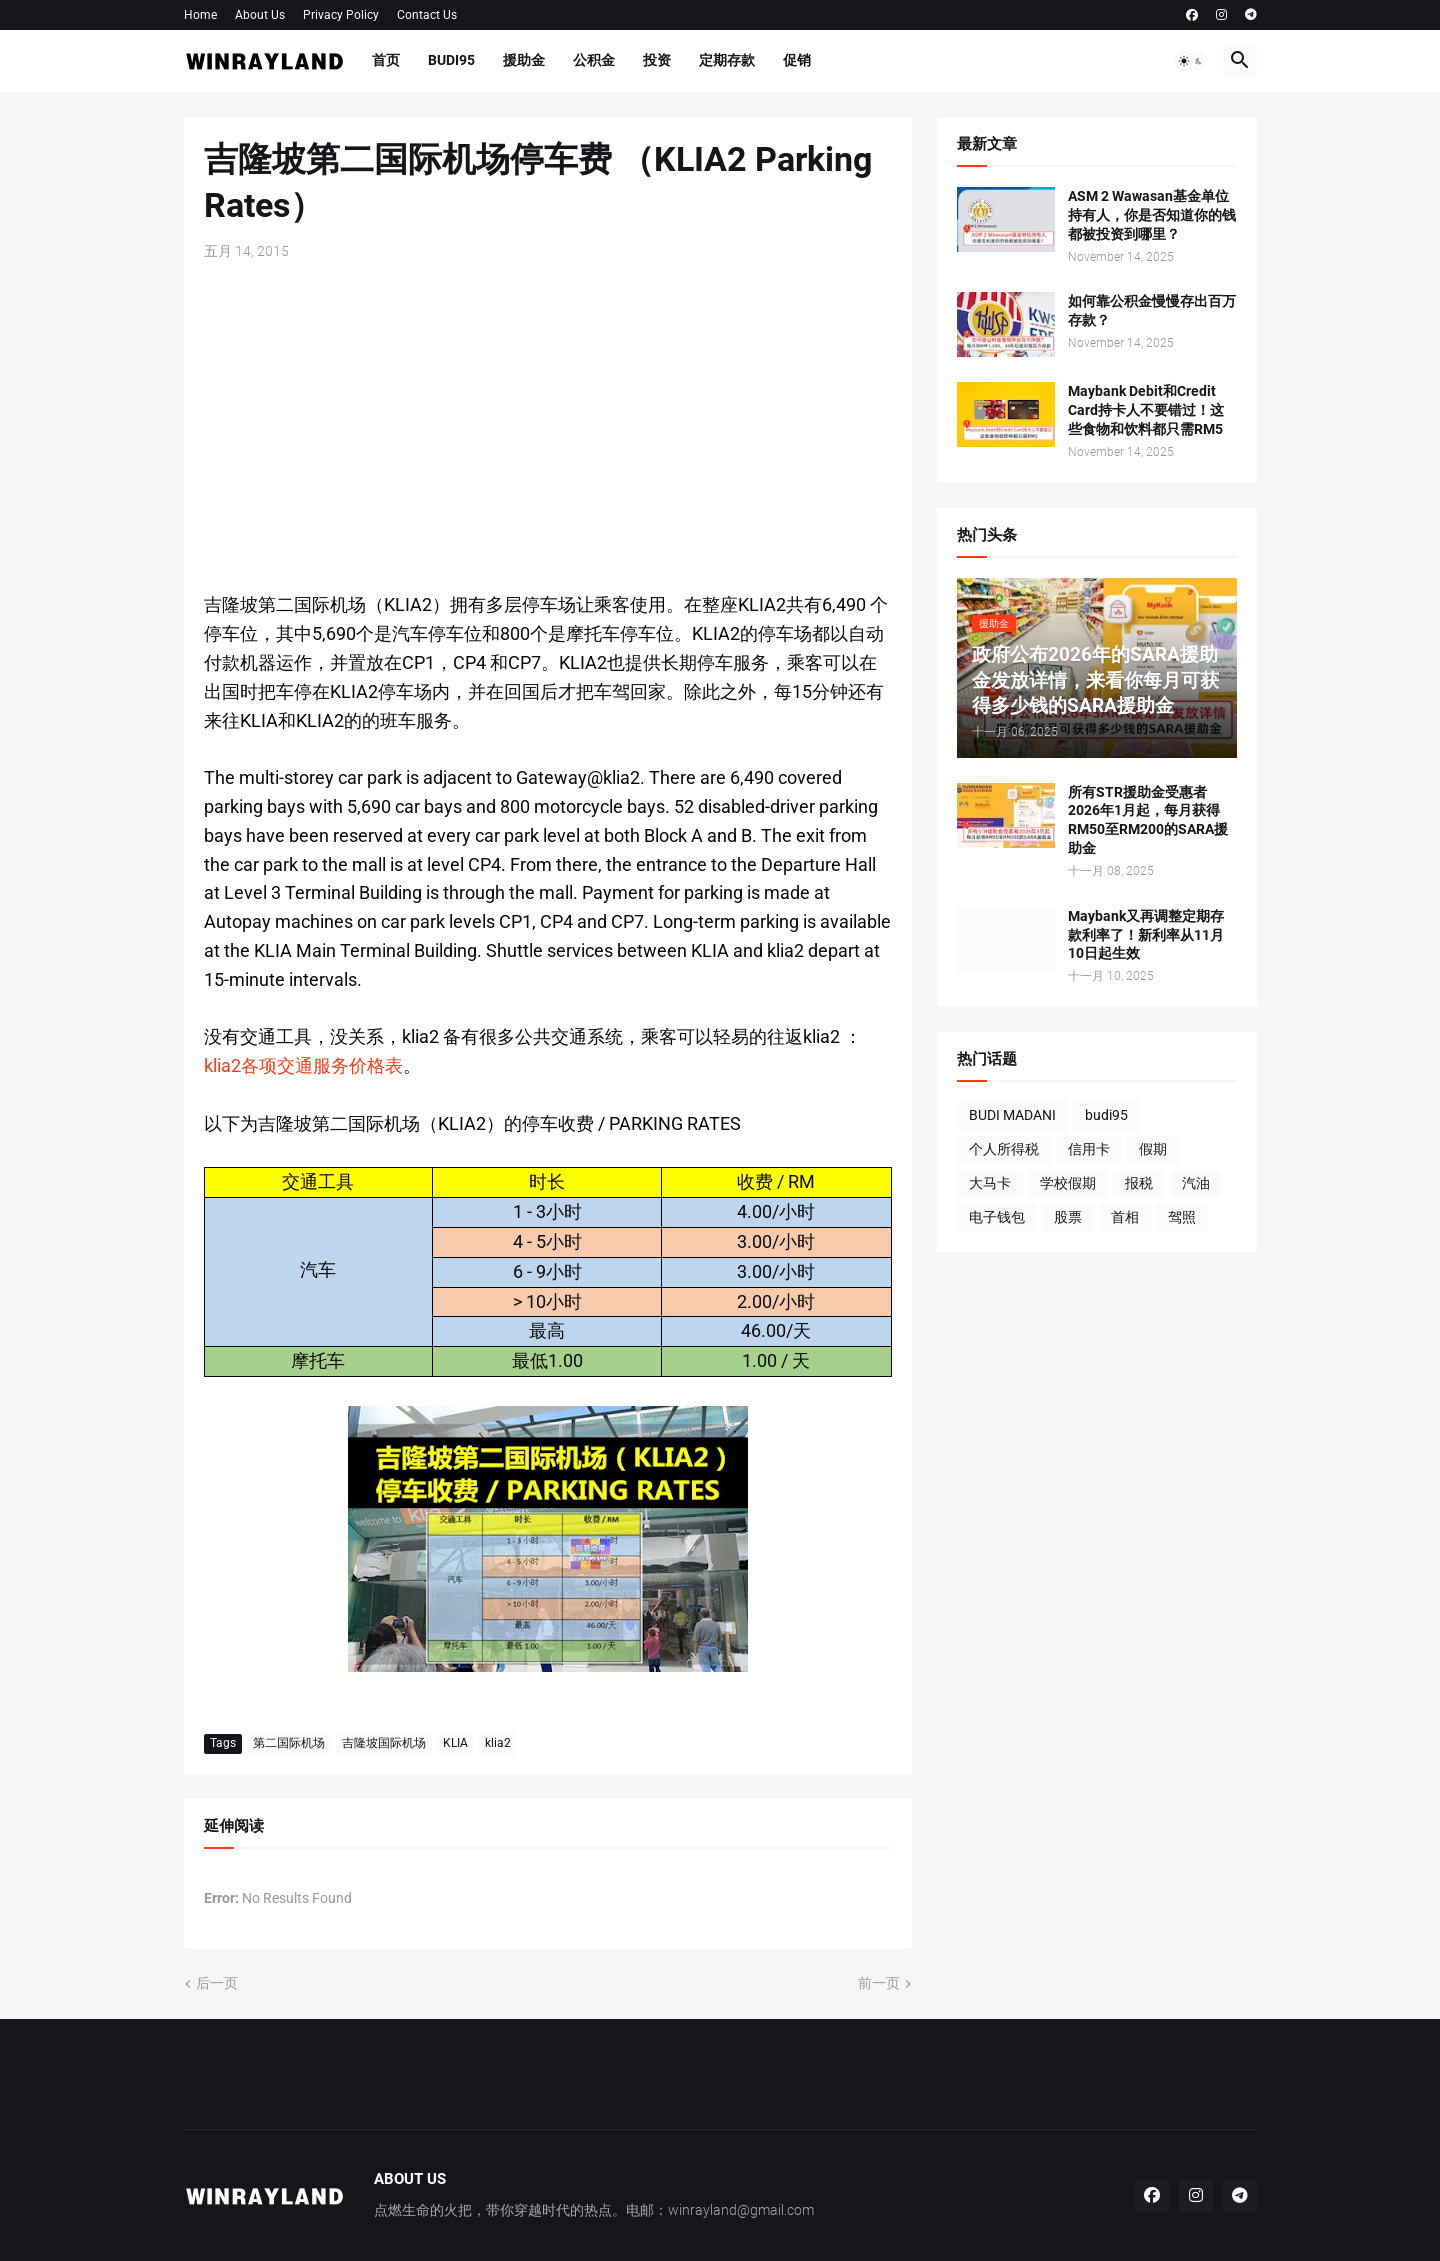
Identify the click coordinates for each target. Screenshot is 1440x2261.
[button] (1191, 61)
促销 (797, 60)
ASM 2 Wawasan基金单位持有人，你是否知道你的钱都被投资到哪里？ (1152, 215)
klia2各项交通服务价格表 (303, 1065)
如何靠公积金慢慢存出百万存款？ (1152, 310)
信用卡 (1089, 1149)
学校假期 (1068, 1183)
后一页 (217, 1983)
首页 (386, 60)
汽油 (1196, 1183)
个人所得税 (1004, 1149)
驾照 (1182, 1217)
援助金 (524, 60)
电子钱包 (997, 1217)
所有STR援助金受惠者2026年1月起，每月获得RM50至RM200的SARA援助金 (1148, 820)
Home (200, 15)
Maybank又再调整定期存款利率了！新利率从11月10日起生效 (1146, 935)
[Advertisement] (548, 426)
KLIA (455, 1743)
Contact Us (427, 15)
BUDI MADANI (1012, 1115)
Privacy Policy (341, 15)
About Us (260, 15)
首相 (1125, 1217)
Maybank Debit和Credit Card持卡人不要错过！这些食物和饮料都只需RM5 (1146, 410)
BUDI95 (451, 60)
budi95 (1106, 1115)
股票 (1068, 1217)
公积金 (594, 60)
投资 (657, 60)
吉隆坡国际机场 (384, 1743)
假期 (1153, 1149)
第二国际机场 (289, 1743)
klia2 (498, 1743)
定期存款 (727, 60)
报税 (1139, 1183)
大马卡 (990, 1183)
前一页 (879, 1983)
